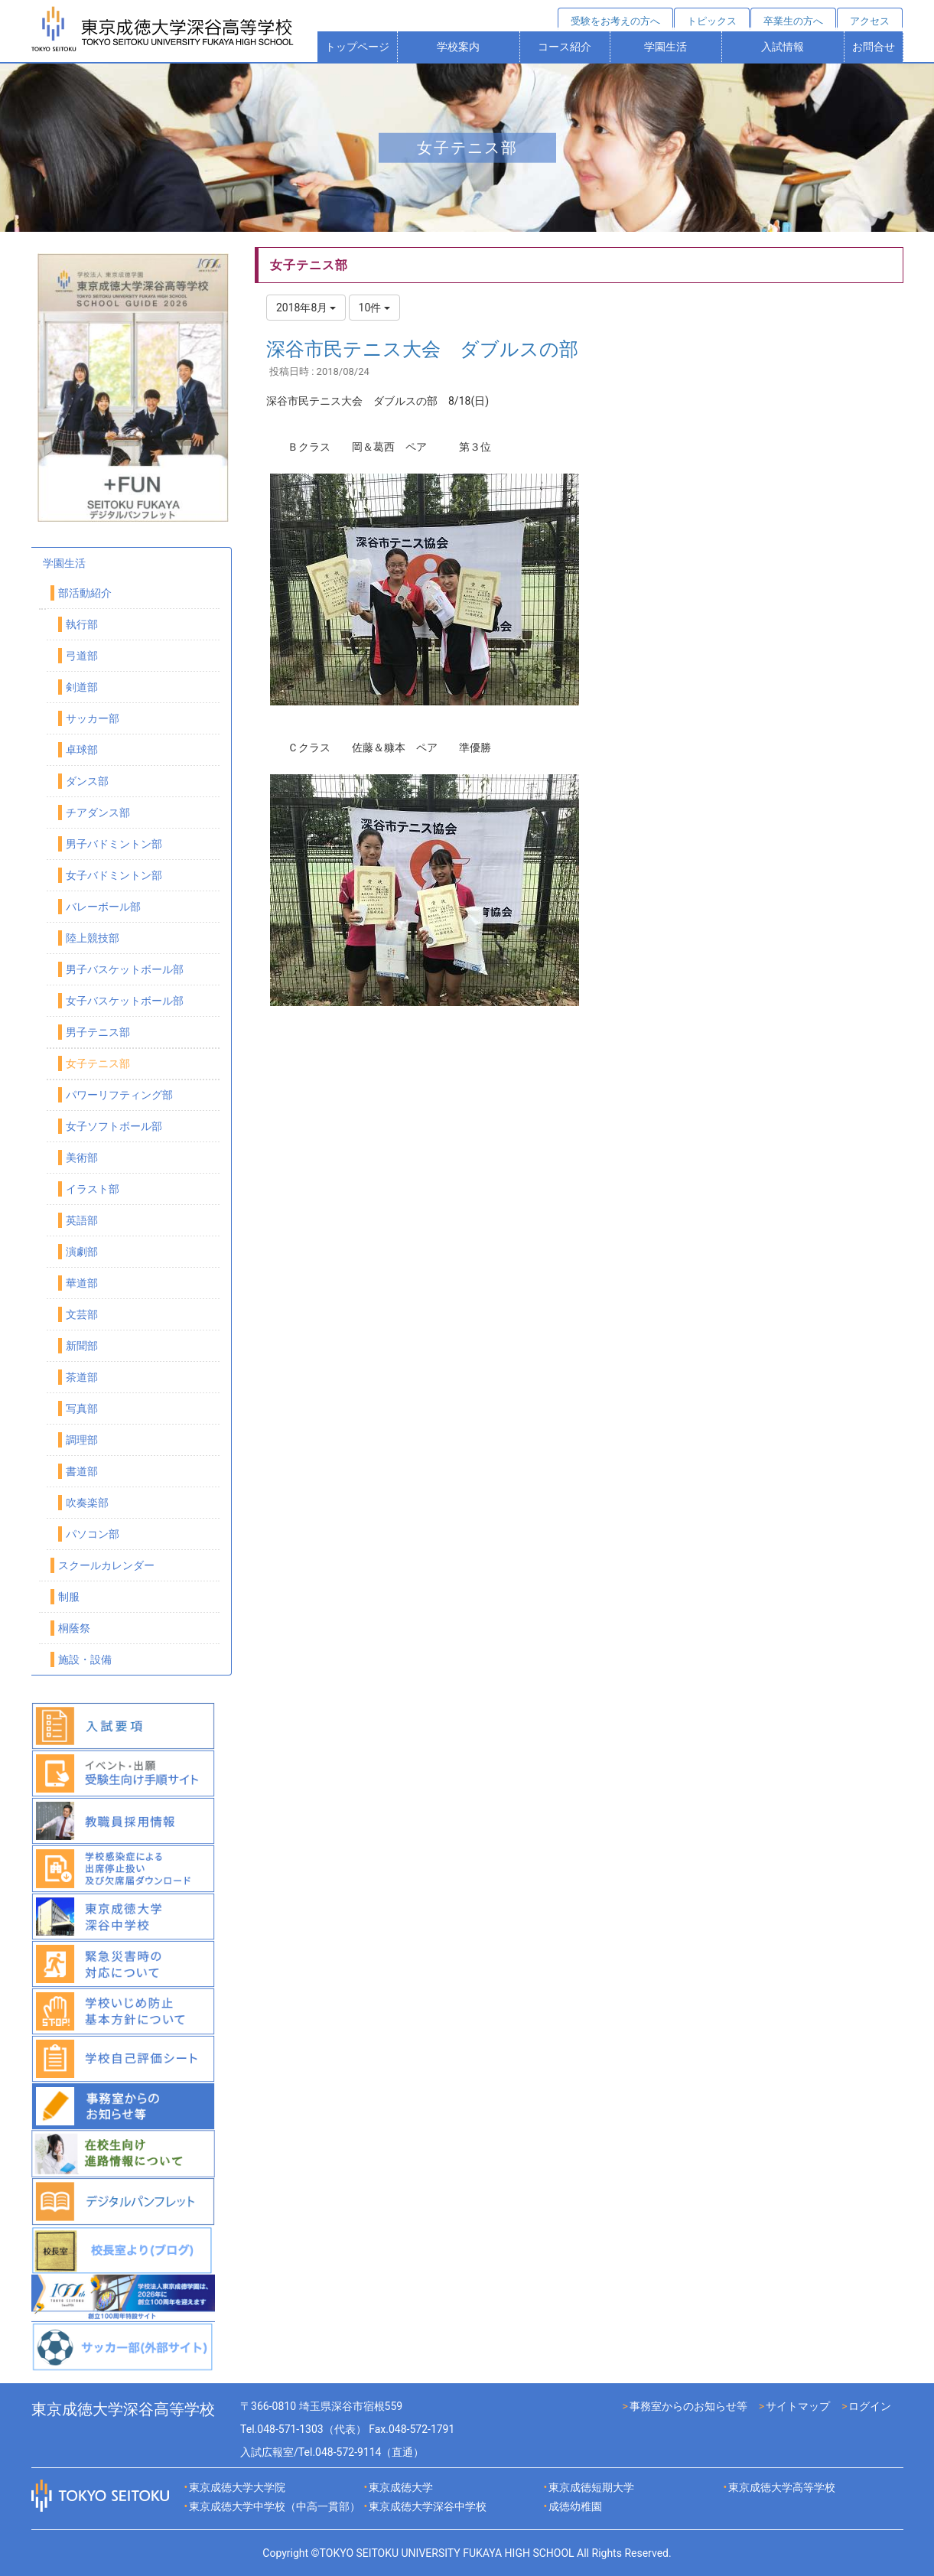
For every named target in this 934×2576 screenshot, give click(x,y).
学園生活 (665, 47)
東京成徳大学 (401, 2487)
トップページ (357, 47)
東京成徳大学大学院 (237, 2487)
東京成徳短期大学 (591, 2487)
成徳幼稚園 (575, 2506)
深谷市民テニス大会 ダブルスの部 (422, 349)
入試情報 (782, 47)
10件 (374, 307)
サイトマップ (798, 2406)
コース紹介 (564, 47)
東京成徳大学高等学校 (781, 2487)
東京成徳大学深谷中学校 (428, 2506)
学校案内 (458, 47)
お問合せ (873, 47)
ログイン (869, 2406)
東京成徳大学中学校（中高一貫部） (274, 2506)
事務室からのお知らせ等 (688, 2406)
